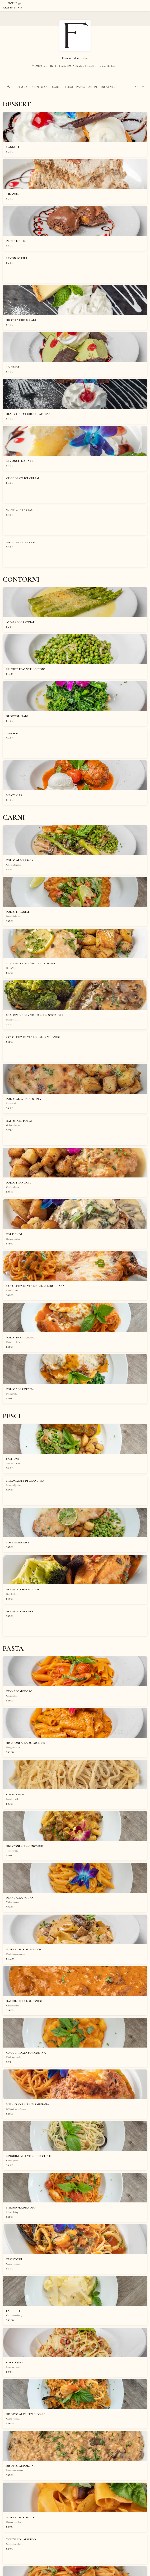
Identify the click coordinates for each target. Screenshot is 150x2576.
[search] (8, 86)
